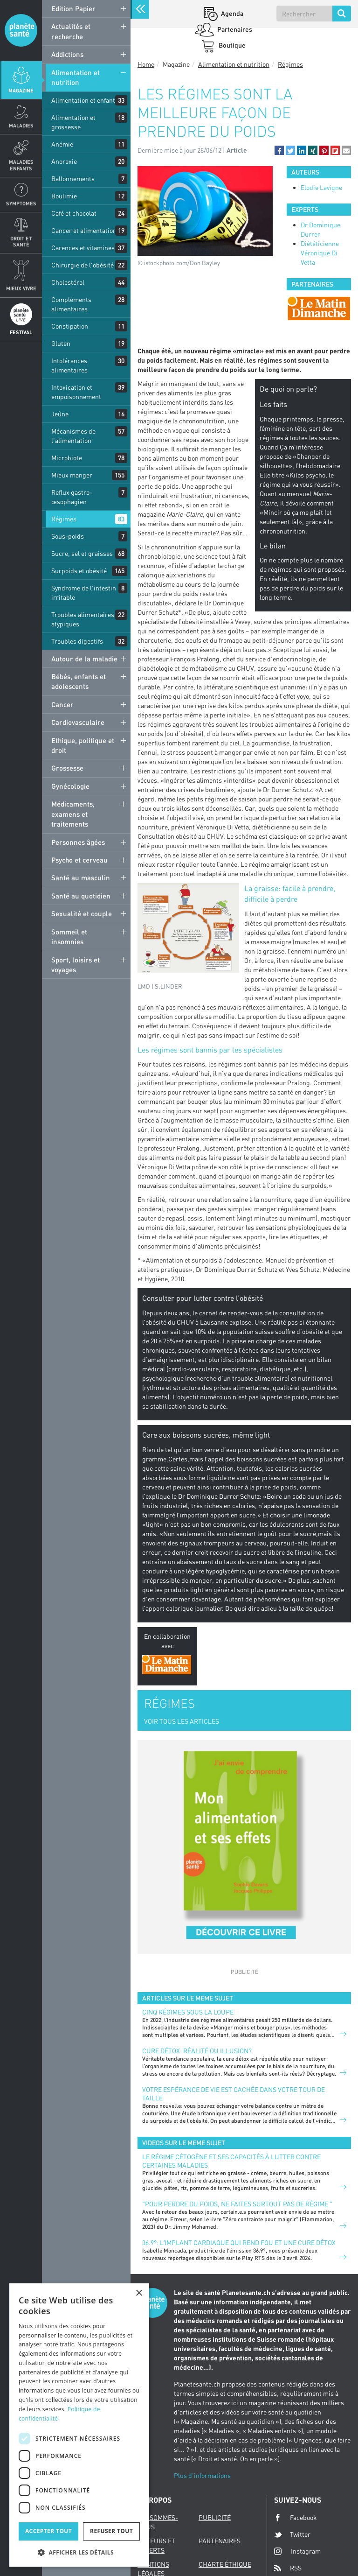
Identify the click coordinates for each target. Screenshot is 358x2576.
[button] (279, 150)
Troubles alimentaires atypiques (82, 619)
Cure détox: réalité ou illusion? (197, 2051)
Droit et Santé (21, 241)
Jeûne (60, 414)
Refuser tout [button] (111, 2531)
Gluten (60, 343)
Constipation (69, 326)
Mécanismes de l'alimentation (73, 435)
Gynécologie (70, 786)
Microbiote (66, 458)
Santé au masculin (80, 877)
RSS (288, 2568)
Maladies (21, 125)
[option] (319, 308)
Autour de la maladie (84, 658)
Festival (21, 332)
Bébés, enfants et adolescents (78, 681)
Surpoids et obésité (79, 571)
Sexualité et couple (81, 913)
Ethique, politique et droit (82, 745)
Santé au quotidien (80, 895)
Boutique (231, 45)
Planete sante (21, 30)
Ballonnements (73, 178)
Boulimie (64, 196)
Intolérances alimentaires (69, 365)
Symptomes (21, 203)
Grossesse (67, 768)
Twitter (292, 2534)
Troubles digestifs (77, 641)
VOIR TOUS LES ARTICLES (181, 1721)
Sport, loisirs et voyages (75, 964)
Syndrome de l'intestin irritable (83, 592)
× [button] (138, 2293)
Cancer (62, 704)
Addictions (67, 54)
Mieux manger (71, 475)
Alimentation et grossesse (73, 122)
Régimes (63, 519)
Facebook (295, 2517)
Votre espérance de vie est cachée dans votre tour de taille (233, 2093)
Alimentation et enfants (84, 100)
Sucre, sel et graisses (82, 553)
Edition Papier (73, 8)
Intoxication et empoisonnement (76, 391)
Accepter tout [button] (48, 2531)
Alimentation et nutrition (75, 77)
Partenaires (234, 29)
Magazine (21, 90)
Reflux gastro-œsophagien (71, 496)
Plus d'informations (202, 2475)
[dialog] (79, 2425)
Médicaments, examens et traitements (73, 814)
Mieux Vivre (21, 288)
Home (146, 64)
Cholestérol (67, 282)
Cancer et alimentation (84, 230)
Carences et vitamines (83, 248)
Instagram (297, 2551)
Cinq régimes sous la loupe (188, 2012)
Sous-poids (67, 536)
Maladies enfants (21, 165)
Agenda (231, 13)
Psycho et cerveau (79, 860)
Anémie (62, 144)
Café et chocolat (73, 213)
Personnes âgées (78, 842)
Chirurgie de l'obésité (82, 265)
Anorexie (64, 161)
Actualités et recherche (70, 31)
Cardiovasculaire (77, 722)
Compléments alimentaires (71, 304)
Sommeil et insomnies (69, 936)
